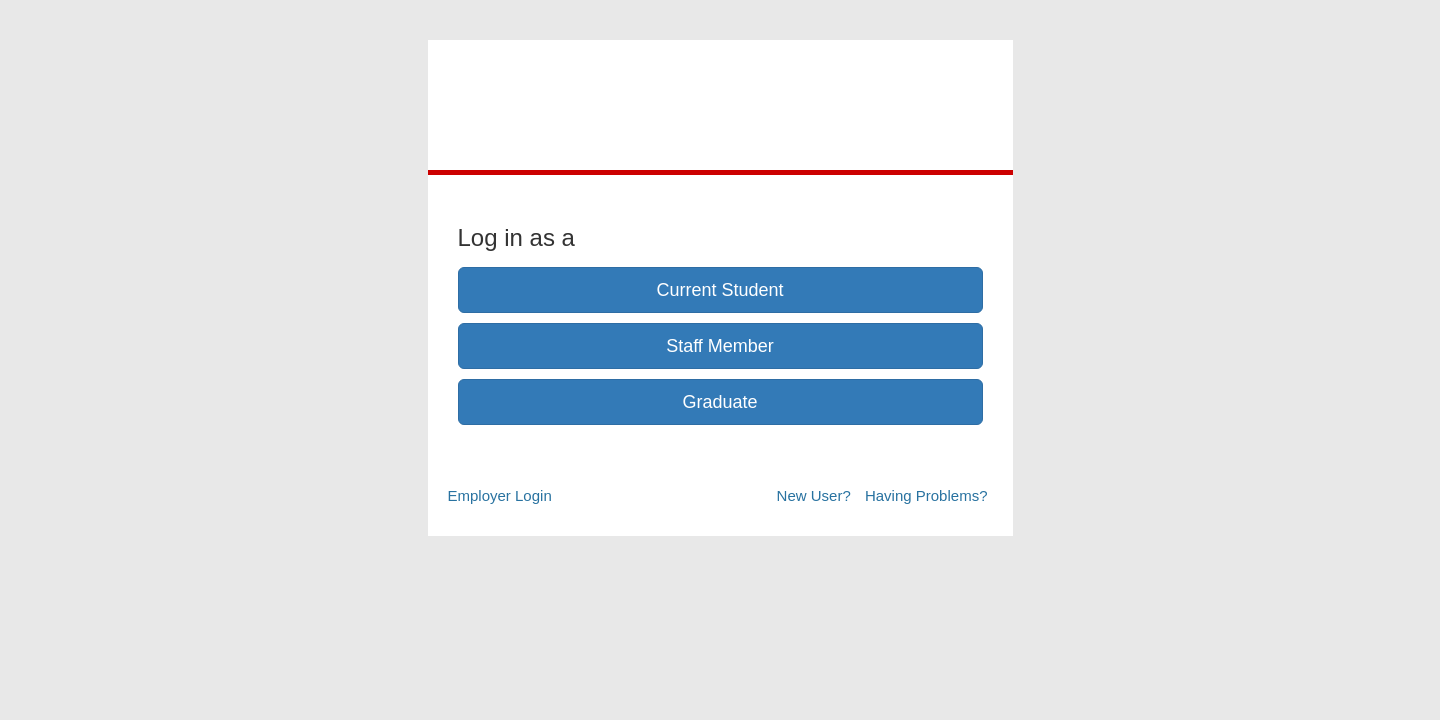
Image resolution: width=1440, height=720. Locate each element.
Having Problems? (926, 495)
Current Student (719, 290)
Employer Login (500, 495)
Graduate (719, 402)
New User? (814, 495)
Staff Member (720, 346)
